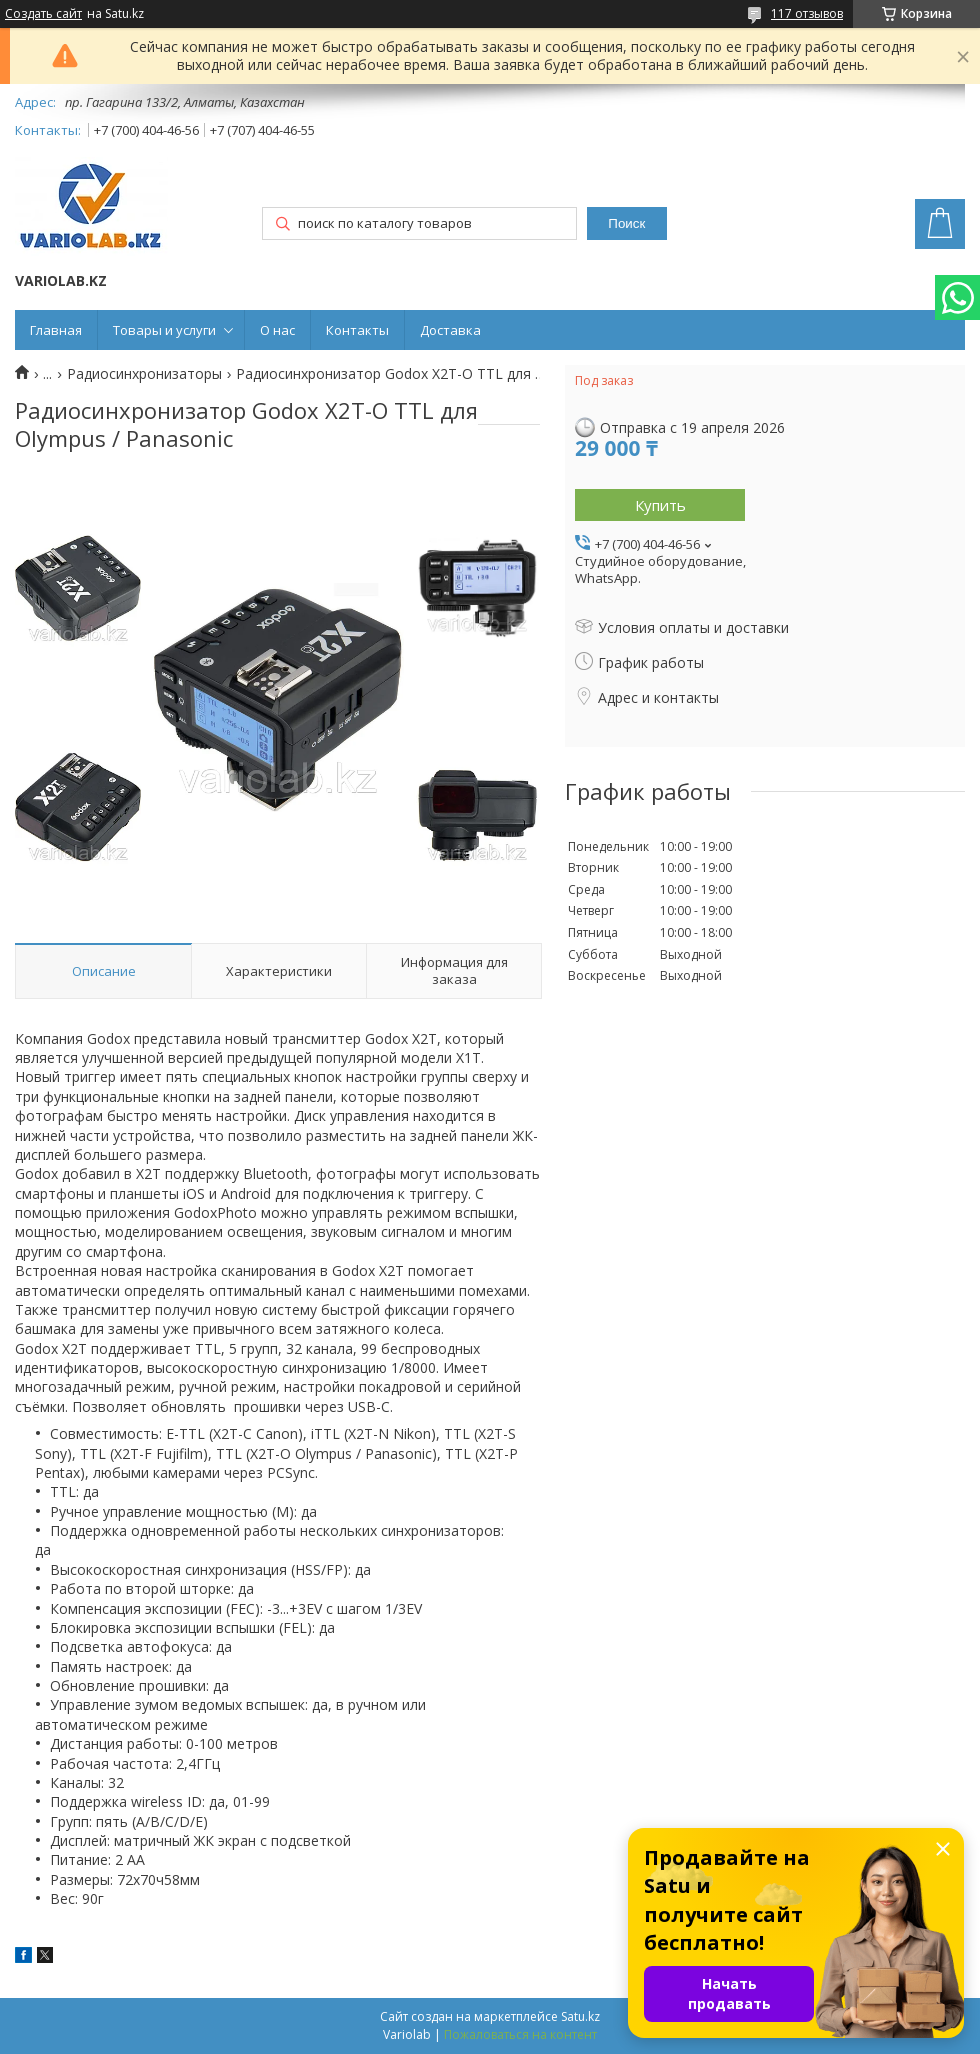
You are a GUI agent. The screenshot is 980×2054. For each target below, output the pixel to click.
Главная (56, 330)
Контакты (357, 330)
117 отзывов (807, 13)
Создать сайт (43, 14)
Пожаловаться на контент (520, 2034)
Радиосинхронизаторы (144, 374)
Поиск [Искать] (626, 223)
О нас (277, 330)
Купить (660, 505)
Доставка (450, 330)
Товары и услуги (164, 330)
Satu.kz (580, 2016)
